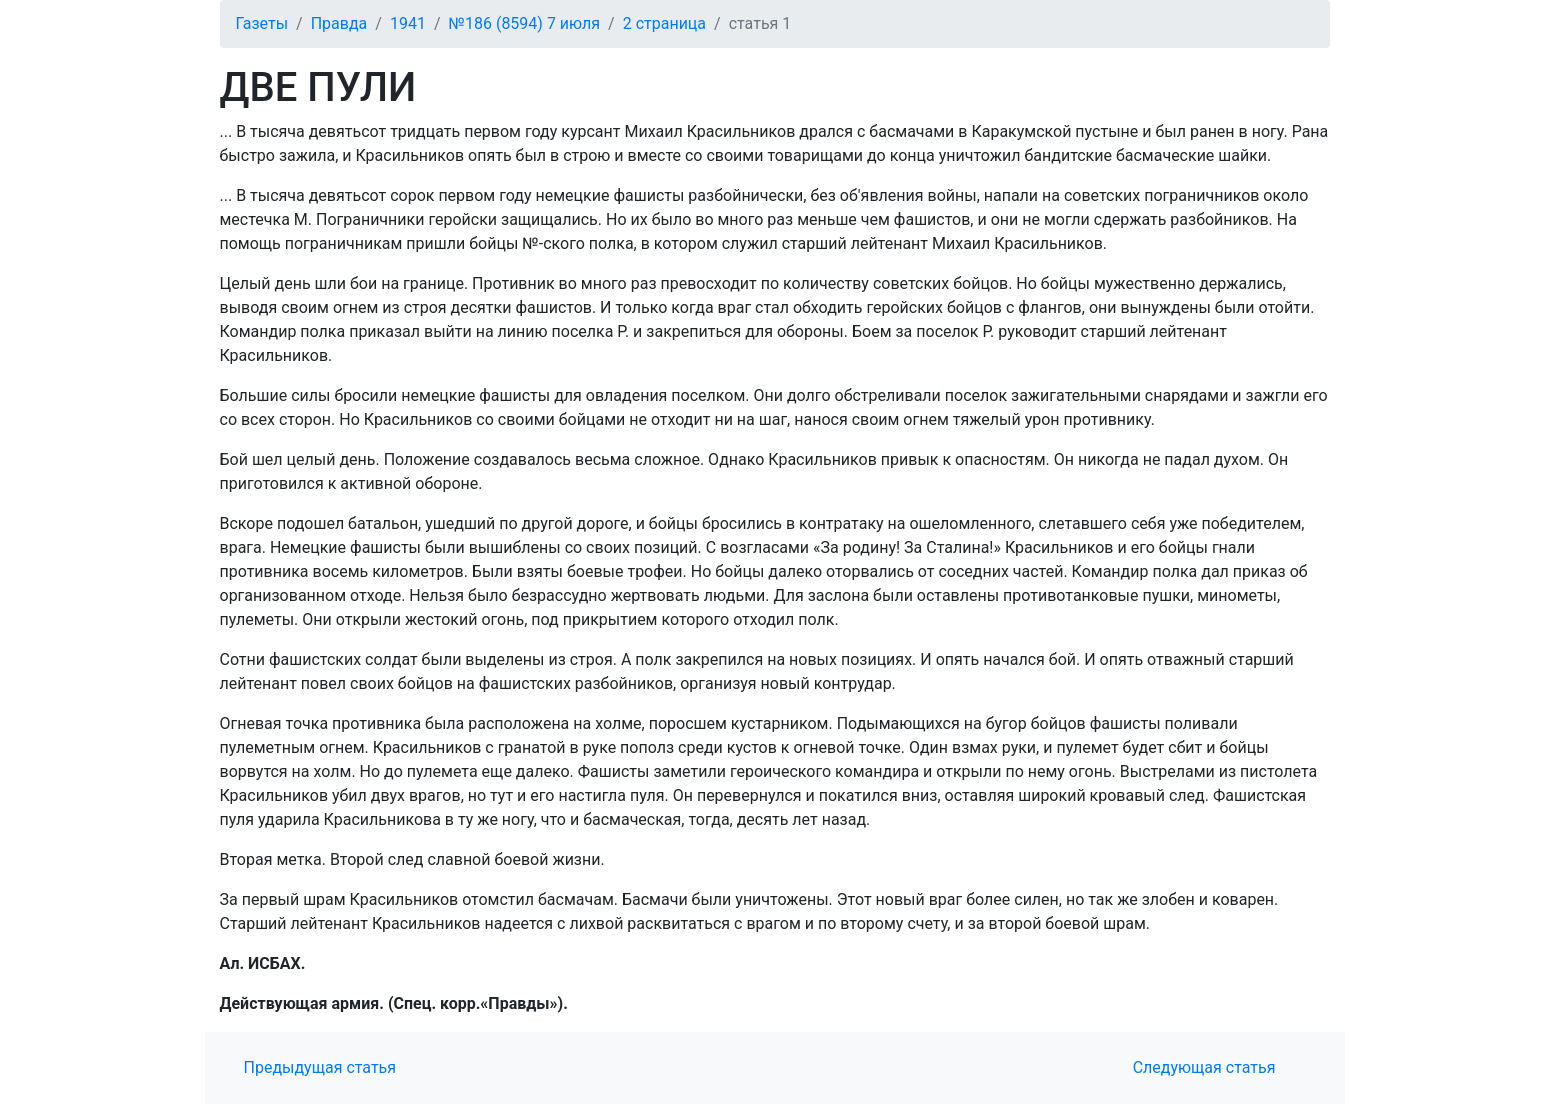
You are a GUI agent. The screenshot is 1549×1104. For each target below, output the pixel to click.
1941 (408, 23)
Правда (339, 23)
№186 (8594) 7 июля (525, 23)
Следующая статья (1204, 1067)
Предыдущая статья (320, 1067)
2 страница (664, 23)
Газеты (262, 23)
